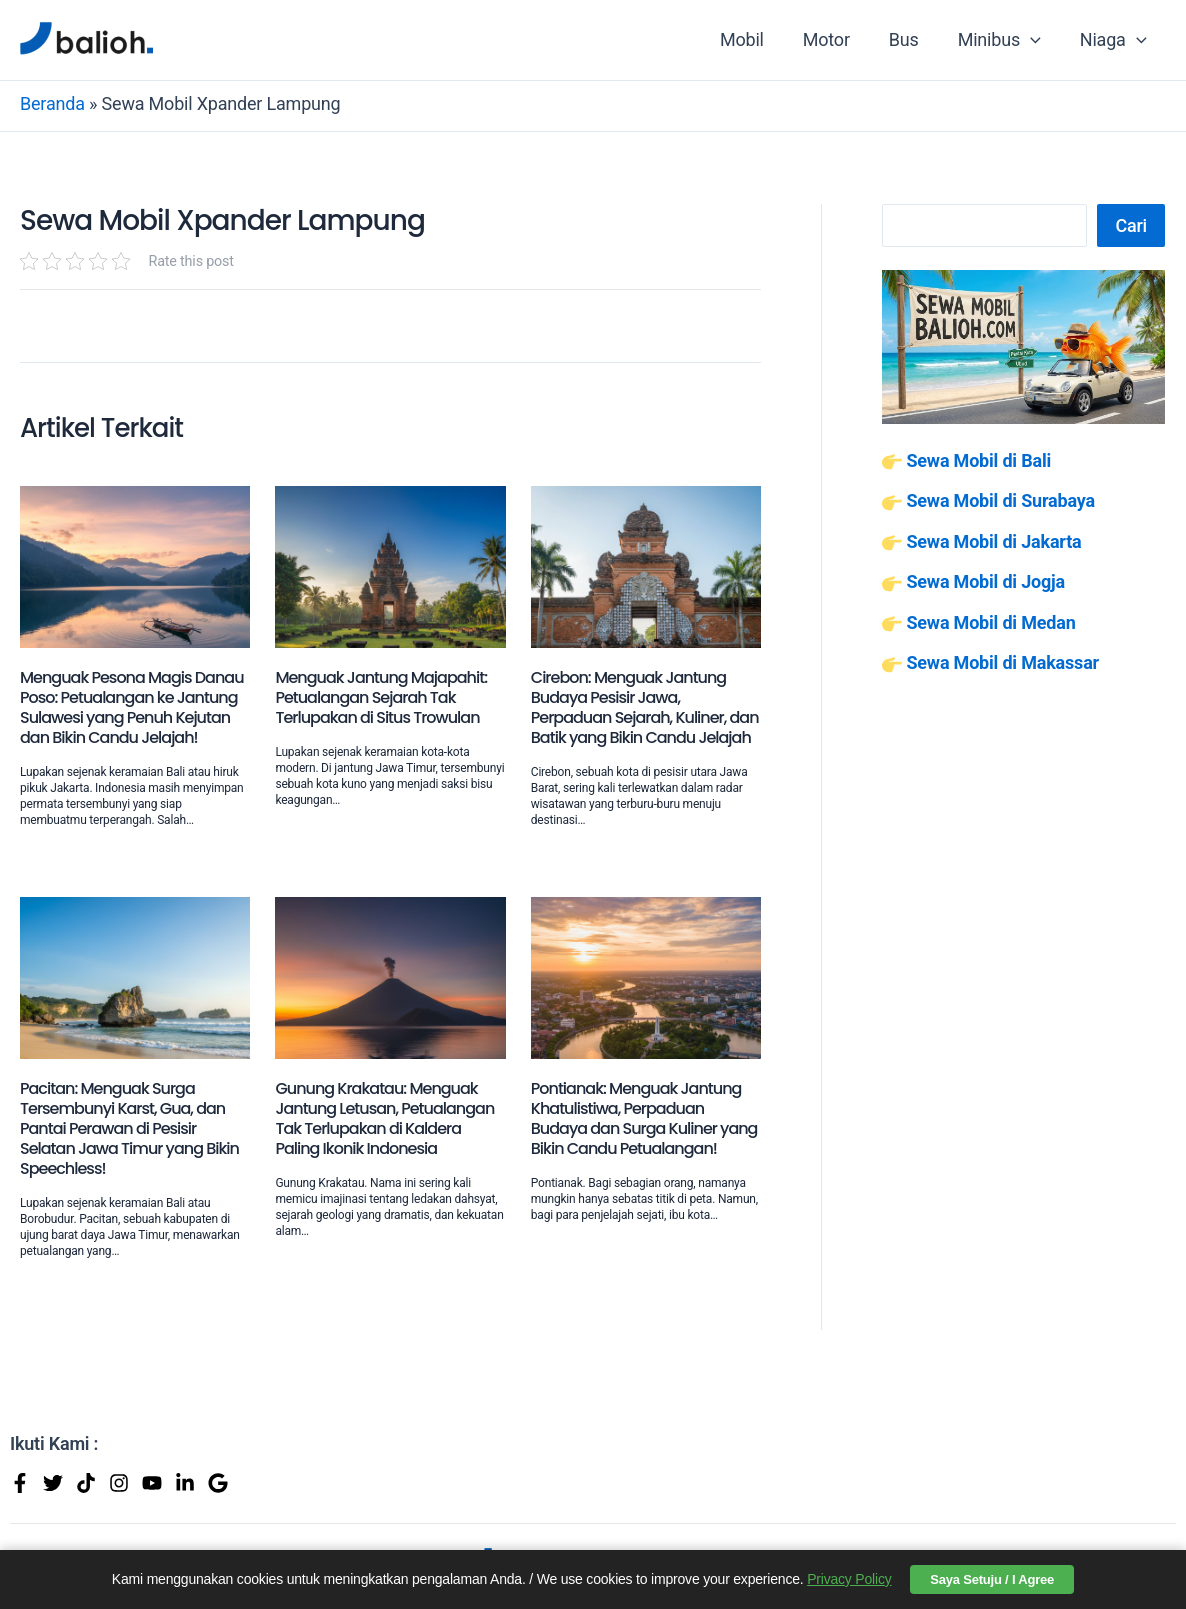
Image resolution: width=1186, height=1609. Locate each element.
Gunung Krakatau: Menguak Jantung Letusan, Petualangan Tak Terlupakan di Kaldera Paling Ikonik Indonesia (384, 1118)
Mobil (755, 39)
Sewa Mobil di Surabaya (1000, 500)
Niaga (1114, 40)
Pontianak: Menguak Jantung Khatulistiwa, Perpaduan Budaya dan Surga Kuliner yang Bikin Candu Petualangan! (644, 1118)
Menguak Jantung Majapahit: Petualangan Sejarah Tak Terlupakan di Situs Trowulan (381, 697)
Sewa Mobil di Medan (990, 622)
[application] (1034, 40)
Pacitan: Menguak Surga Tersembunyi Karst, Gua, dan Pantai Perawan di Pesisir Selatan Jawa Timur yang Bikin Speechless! (129, 1128)
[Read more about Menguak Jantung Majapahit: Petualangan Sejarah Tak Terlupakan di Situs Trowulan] (390, 564)
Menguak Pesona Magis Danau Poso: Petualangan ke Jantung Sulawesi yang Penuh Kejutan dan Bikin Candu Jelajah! (132, 707)
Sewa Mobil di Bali (978, 460)
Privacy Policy (849, 1579)
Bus (911, 39)
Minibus (1003, 40)
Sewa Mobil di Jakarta (993, 541)
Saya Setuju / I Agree (992, 1579)
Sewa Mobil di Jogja (985, 581)
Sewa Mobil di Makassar (1002, 662)
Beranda (52, 103)
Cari (1131, 225)
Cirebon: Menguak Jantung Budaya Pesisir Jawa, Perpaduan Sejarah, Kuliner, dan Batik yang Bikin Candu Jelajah (645, 707)
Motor (836, 39)
